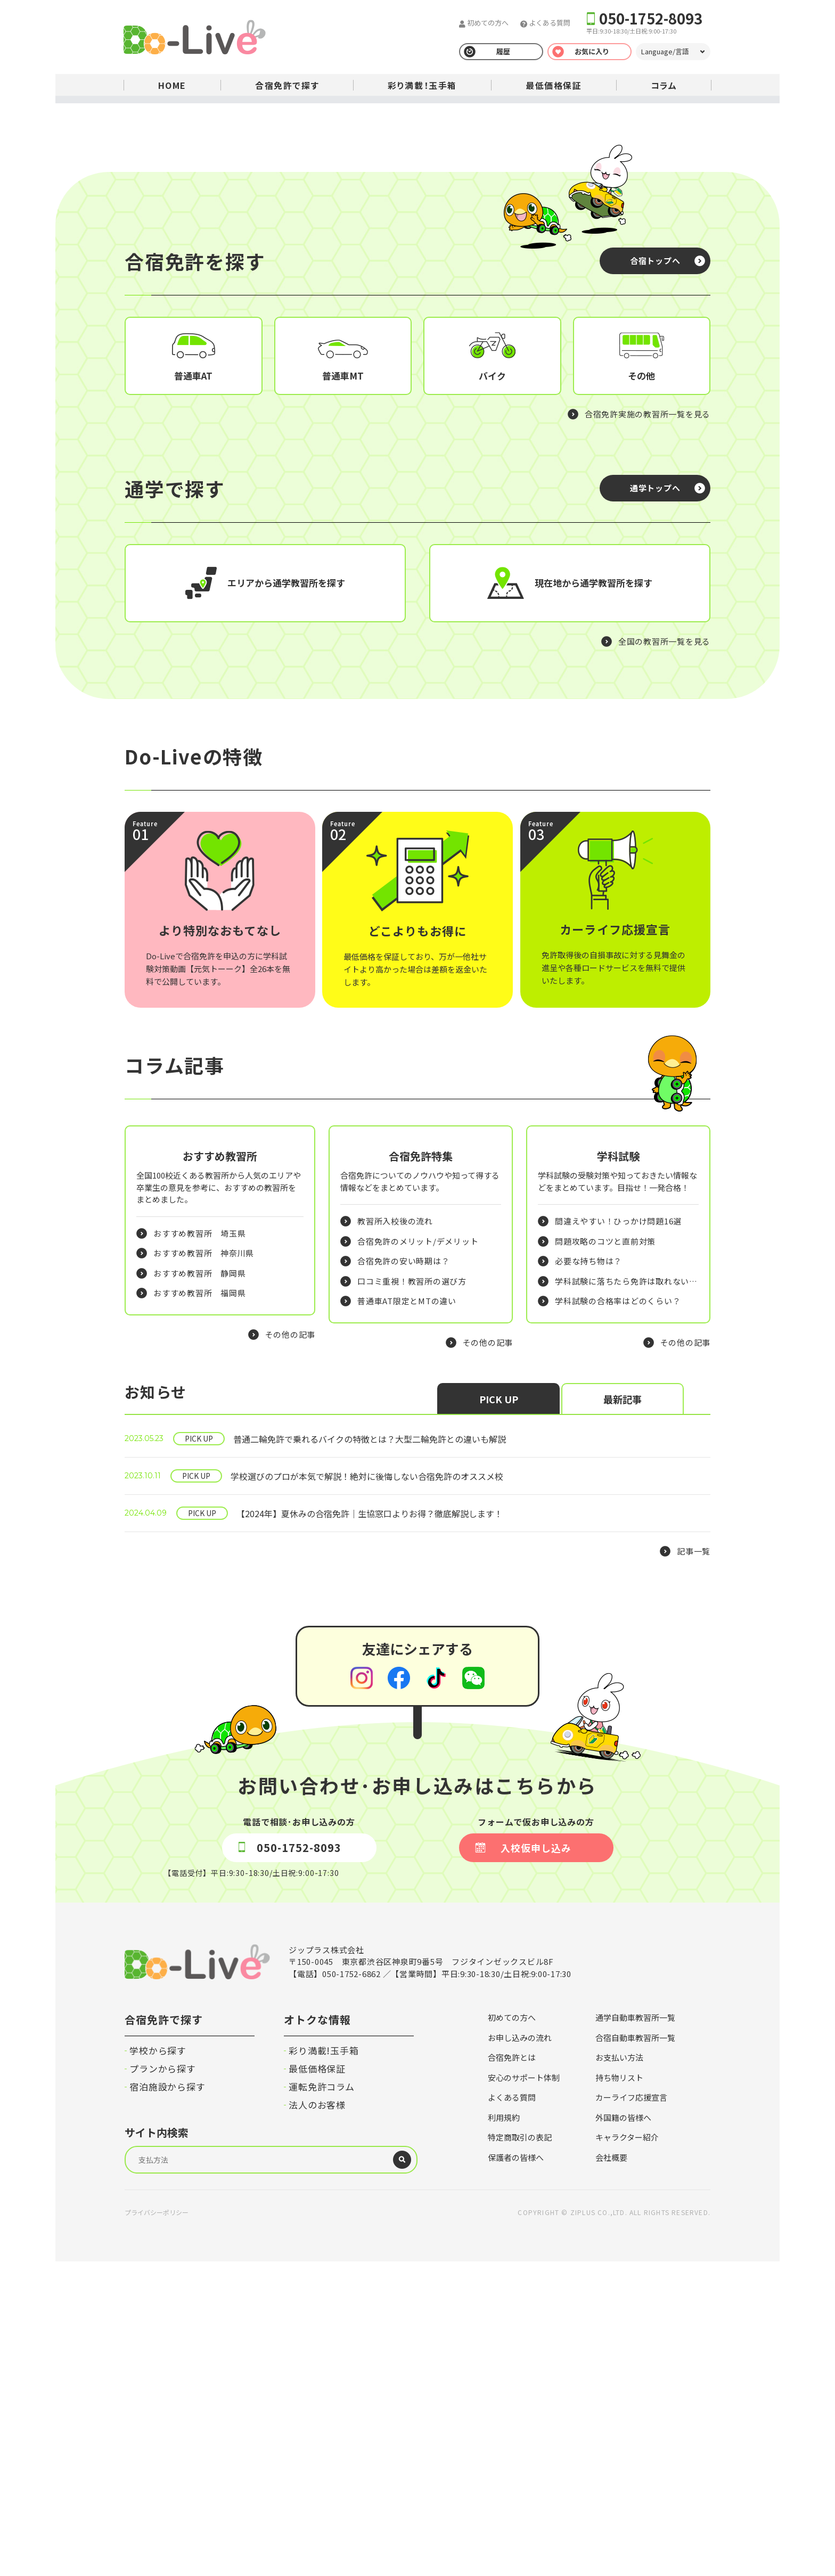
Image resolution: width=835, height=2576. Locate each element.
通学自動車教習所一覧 (635, 2332)
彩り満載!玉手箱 (324, 2365)
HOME (172, 85)
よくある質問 (548, 23)
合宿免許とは (512, 2371)
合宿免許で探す (287, 85)
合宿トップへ (655, 498)
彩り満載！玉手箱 (422, 85)
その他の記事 (290, 1649)
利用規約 (504, 2432)
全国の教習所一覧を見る (664, 878)
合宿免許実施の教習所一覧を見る (647, 651)
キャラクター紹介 (627, 2451)
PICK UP (498, 1714)
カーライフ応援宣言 (631, 2411)
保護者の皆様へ (516, 2472)
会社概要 (611, 2472)
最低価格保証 (554, 85)
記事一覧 (693, 1865)
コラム (664, 85)
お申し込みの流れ (520, 2352)
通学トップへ (655, 725)
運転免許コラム (322, 2401)
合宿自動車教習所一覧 (635, 2352)
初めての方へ (487, 23)
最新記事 (622, 1714)
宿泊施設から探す (167, 2401)
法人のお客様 (317, 2419)
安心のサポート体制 (524, 2392)
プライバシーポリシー (157, 2526)
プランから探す (162, 2383)
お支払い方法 (619, 2371)
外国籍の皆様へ (623, 2432)
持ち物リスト (619, 2392)
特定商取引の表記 (520, 2451)
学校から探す (157, 2365)
